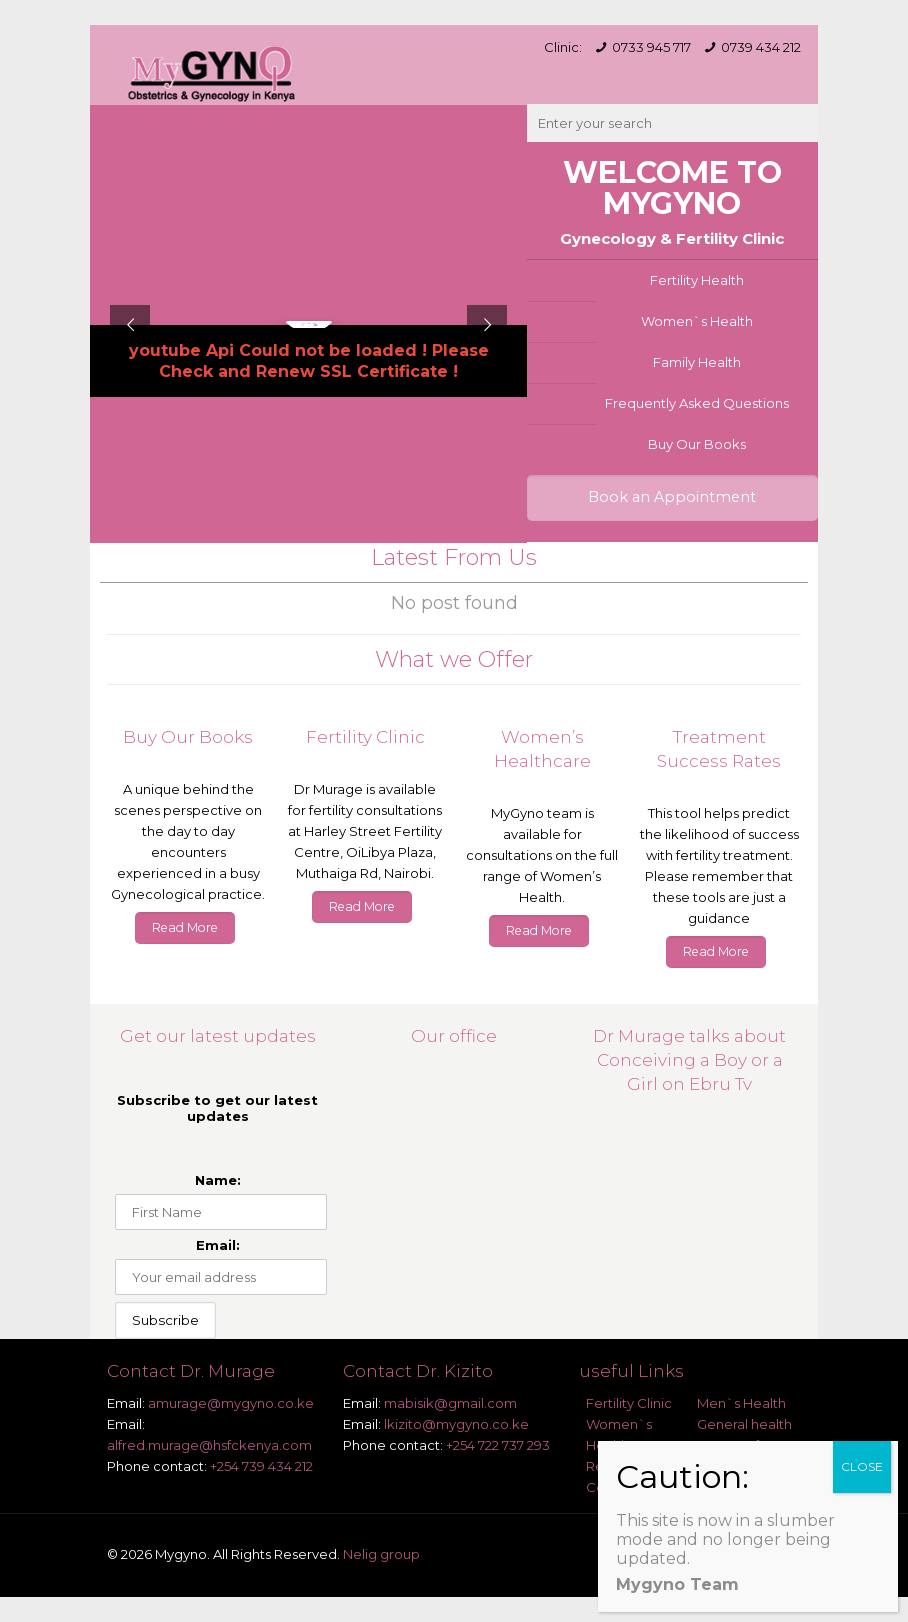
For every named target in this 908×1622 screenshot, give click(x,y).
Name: (218, 1180)
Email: (218, 1245)
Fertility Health (697, 280)
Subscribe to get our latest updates (217, 1108)
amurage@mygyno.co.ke (231, 1403)
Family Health (697, 362)
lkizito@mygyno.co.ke (456, 1424)
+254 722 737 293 (498, 1445)
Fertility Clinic (629, 1403)
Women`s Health (697, 321)
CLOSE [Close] (862, 1466)
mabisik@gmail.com (450, 1403)
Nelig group (381, 1554)
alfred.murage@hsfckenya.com (209, 1445)
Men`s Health (741, 1403)
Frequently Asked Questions (697, 403)
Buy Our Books (697, 444)
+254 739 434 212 (261, 1466)
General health (744, 1424)
